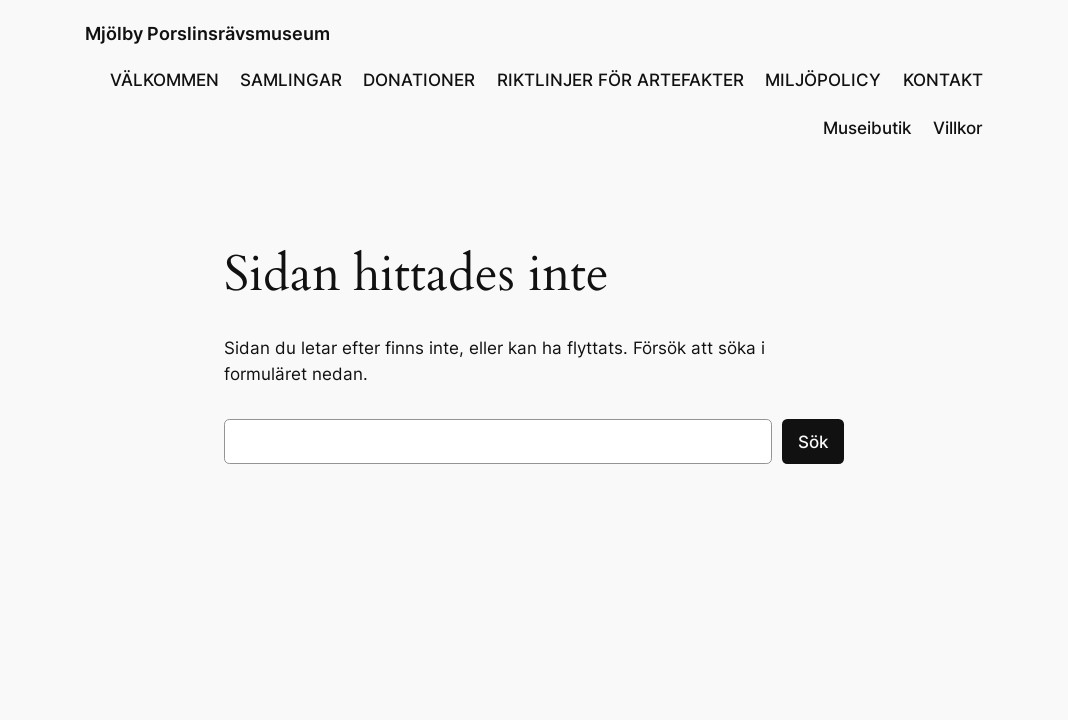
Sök (813, 442)
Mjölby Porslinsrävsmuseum (207, 33)
